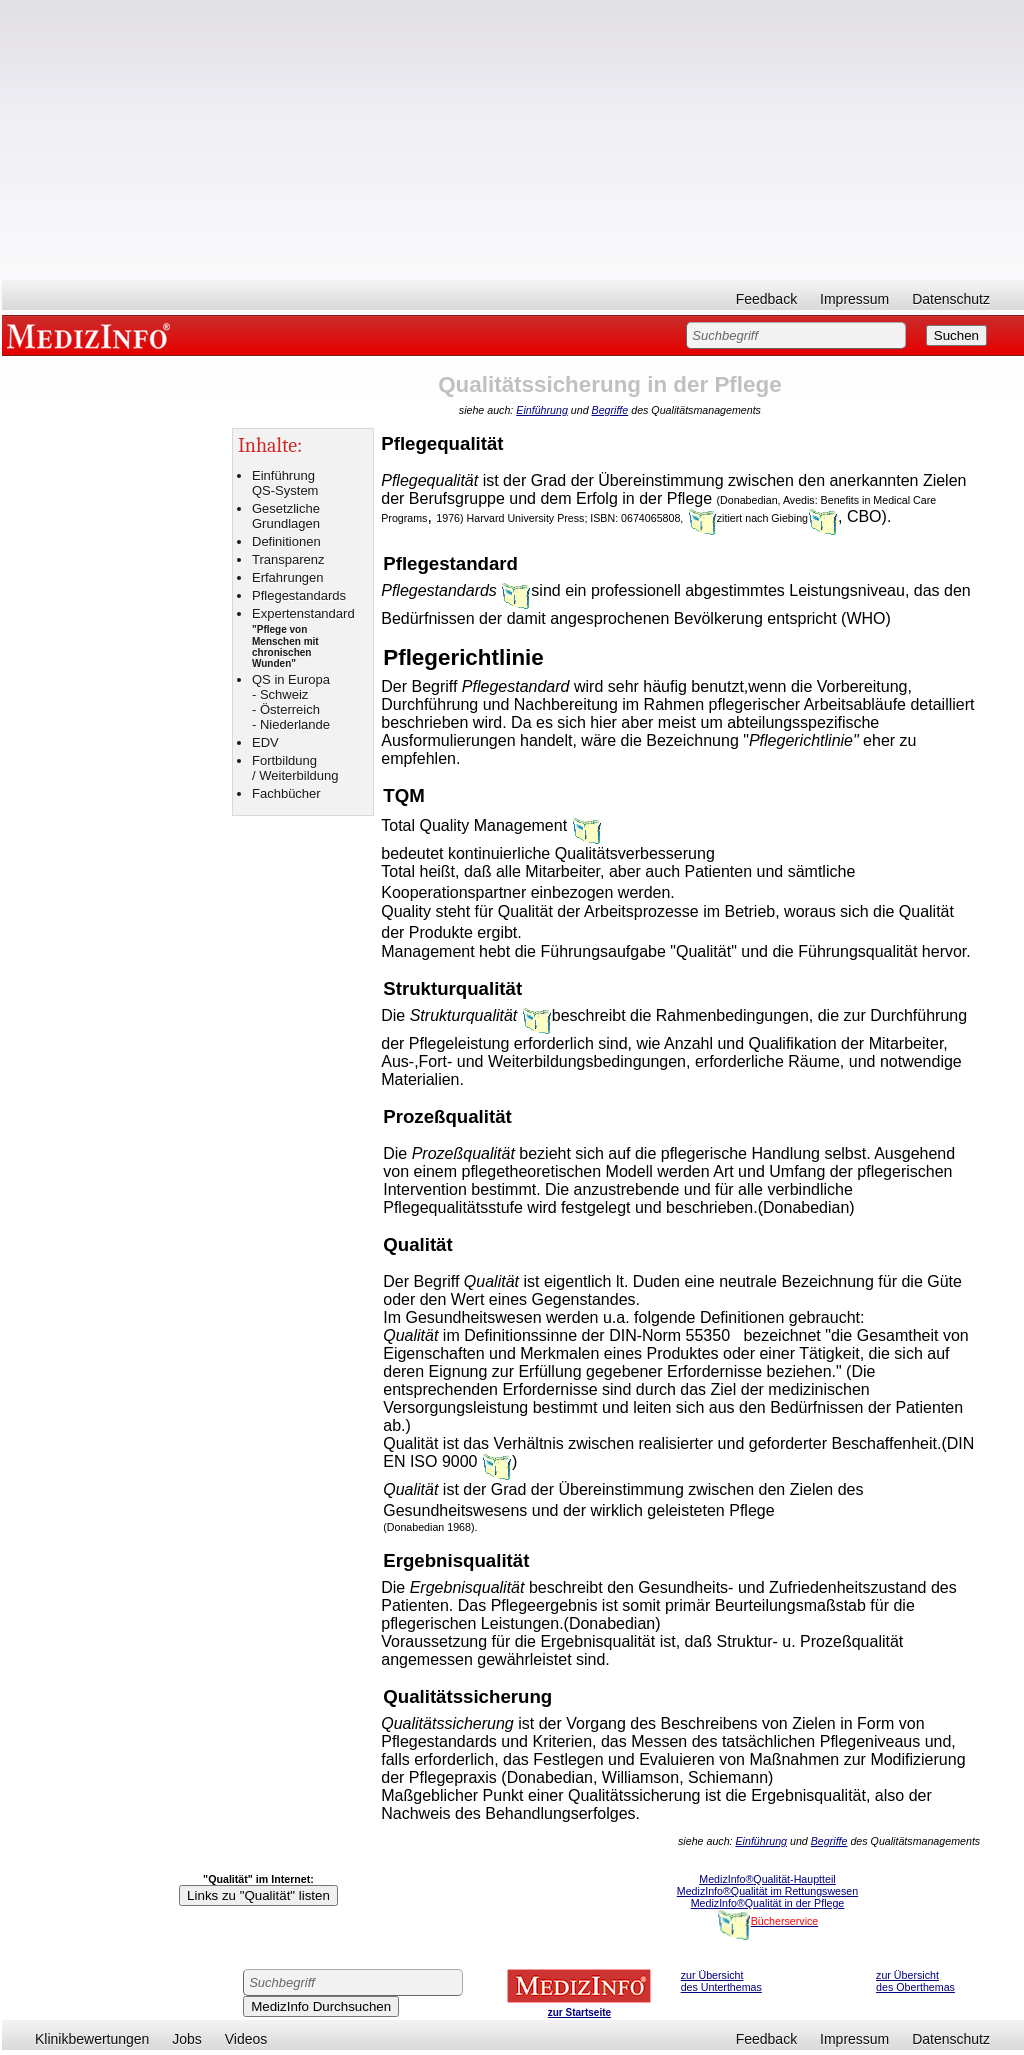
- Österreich (286, 709)
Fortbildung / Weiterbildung (295, 768)
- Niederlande (291, 724)
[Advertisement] (513, 140)
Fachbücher (286, 793)
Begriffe (610, 410)
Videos (246, 2039)
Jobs (187, 2039)
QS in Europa (291, 679)
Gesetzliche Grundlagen (286, 516)
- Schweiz (280, 694)
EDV (265, 742)
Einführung (542, 410)
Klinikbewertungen (92, 2039)
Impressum (854, 299)
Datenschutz (951, 299)
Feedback (766, 299)
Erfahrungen (288, 577)
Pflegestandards (299, 595)
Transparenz (288, 559)
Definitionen (286, 541)
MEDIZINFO (92, 335)
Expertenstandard (303, 613)
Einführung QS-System (285, 483)
